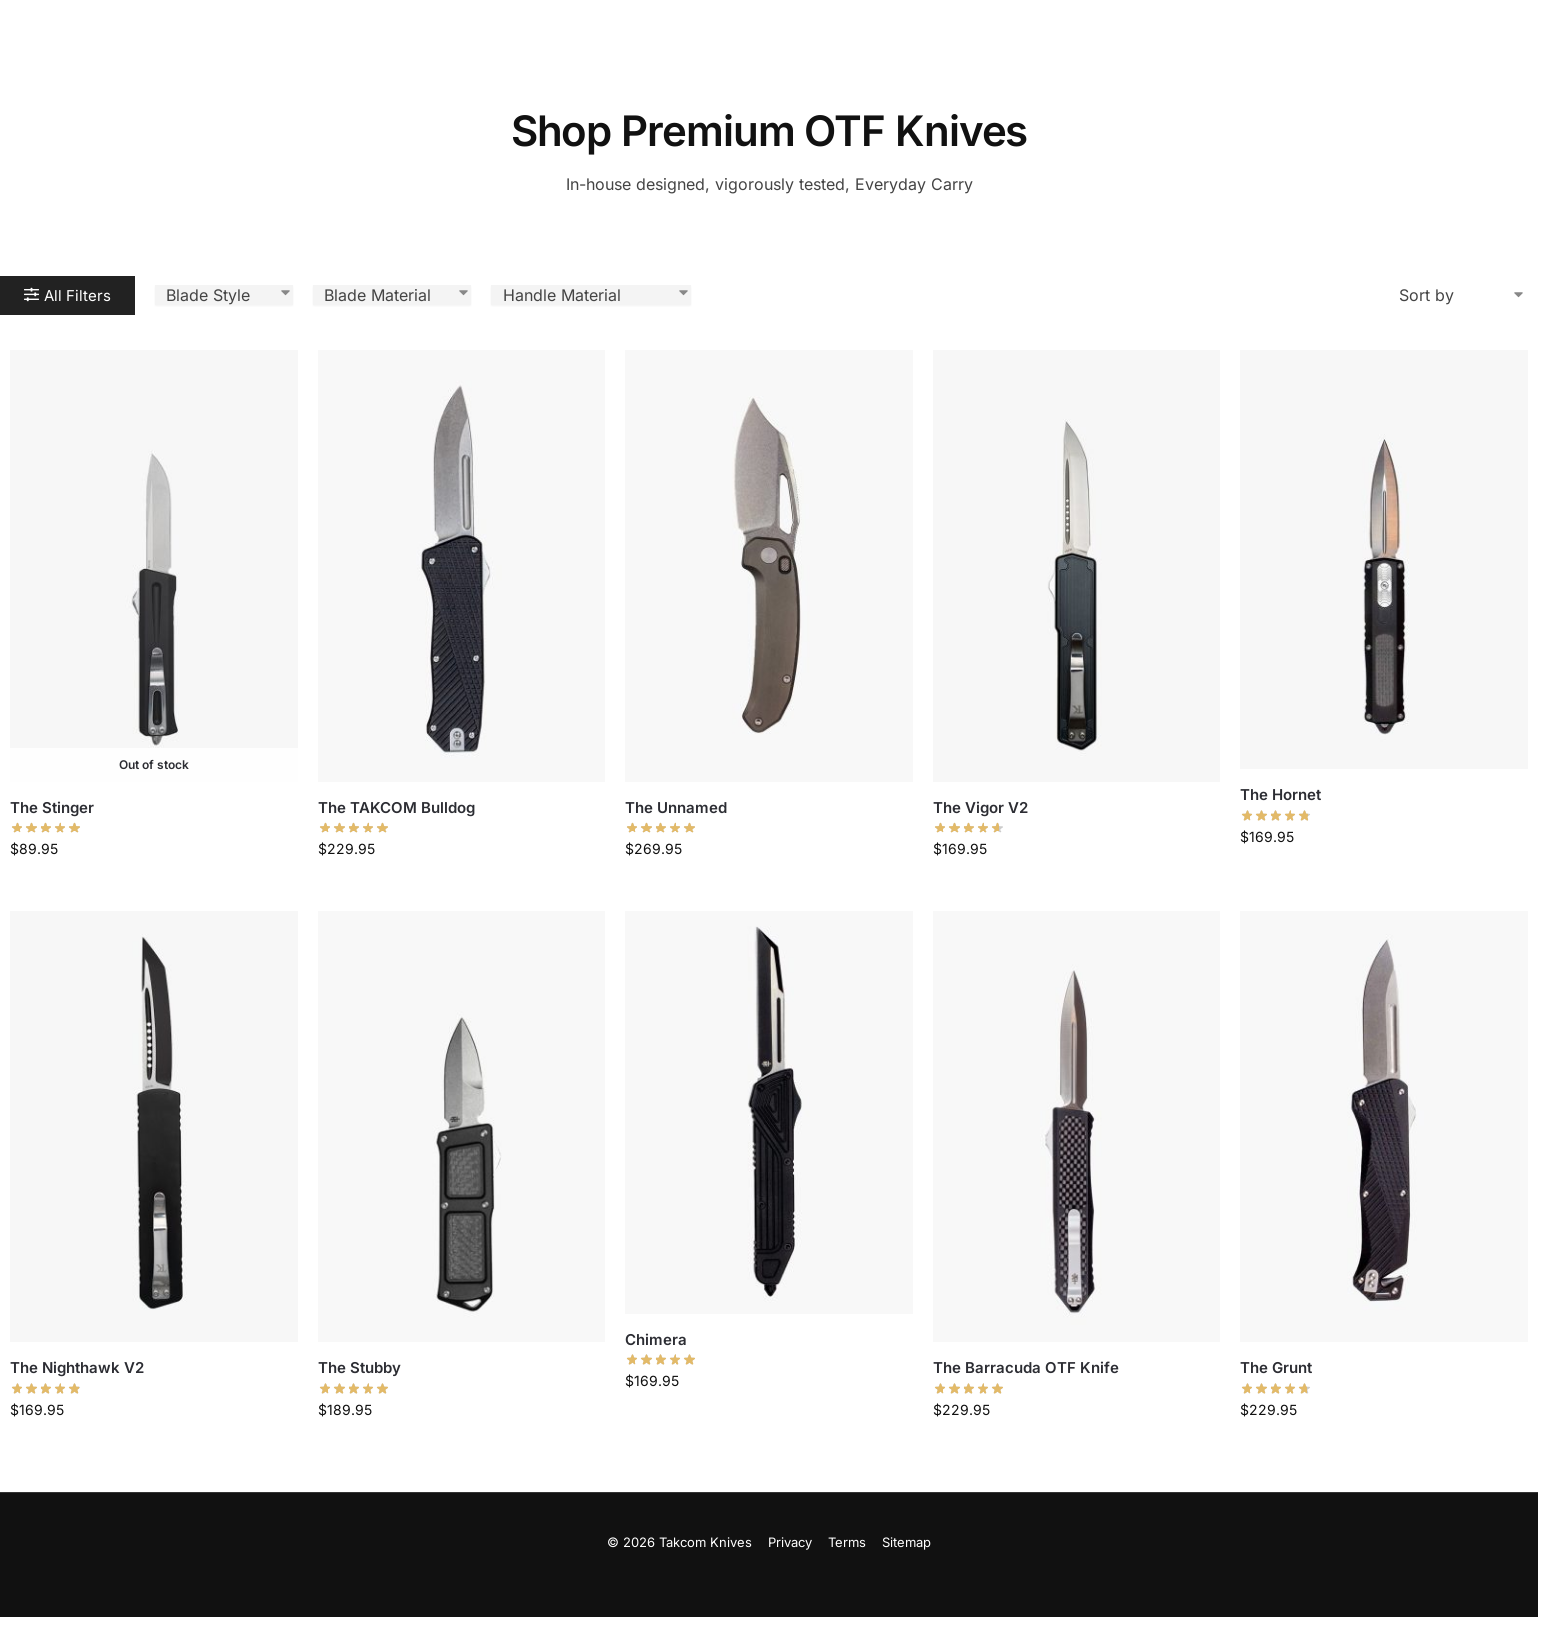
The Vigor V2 (980, 807)
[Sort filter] (1463, 295)
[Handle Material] (591, 295)
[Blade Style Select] (224, 295)
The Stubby (359, 1367)
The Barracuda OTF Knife (1026, 1367)
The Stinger (52, 807)
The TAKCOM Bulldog (396, 807)
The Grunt (1276, 1367)
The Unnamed (676, 807)
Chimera (656, 1339)
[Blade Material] (392, 295)
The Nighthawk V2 (77, 1367)
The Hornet (1280, 794)
